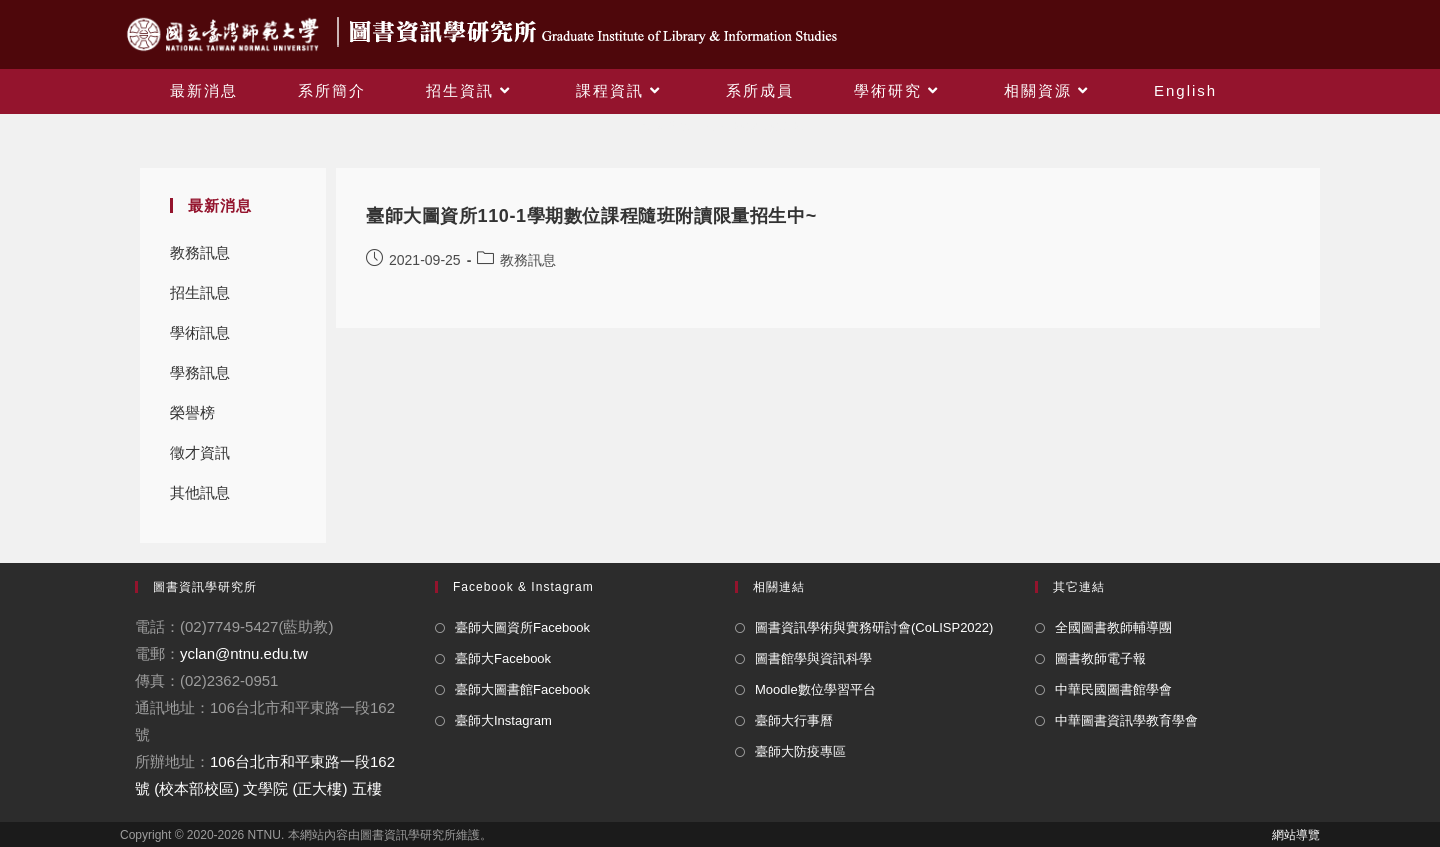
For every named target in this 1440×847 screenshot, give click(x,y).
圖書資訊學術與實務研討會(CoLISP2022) (874, 627)
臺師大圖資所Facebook (522, 627)
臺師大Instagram (503, 720)
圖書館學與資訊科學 (813, 658)
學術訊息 (200, 332)
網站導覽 (1296, 835)
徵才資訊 (200, 452)
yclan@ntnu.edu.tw (244, 653)
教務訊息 (200, 252)
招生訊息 (200, 292)
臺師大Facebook (503, 658)
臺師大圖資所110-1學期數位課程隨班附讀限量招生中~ (591, 216)
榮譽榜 (192, 412)
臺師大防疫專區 (800, 751)
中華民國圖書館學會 (1113, 689)
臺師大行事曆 (794, 720)
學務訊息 (200, 372)
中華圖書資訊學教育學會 (1126, 720)
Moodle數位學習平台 (815, 689)
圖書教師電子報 (1100, 658)
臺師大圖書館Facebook (522, 689)
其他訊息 (200, 492)
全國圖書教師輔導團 (1113, 627)
